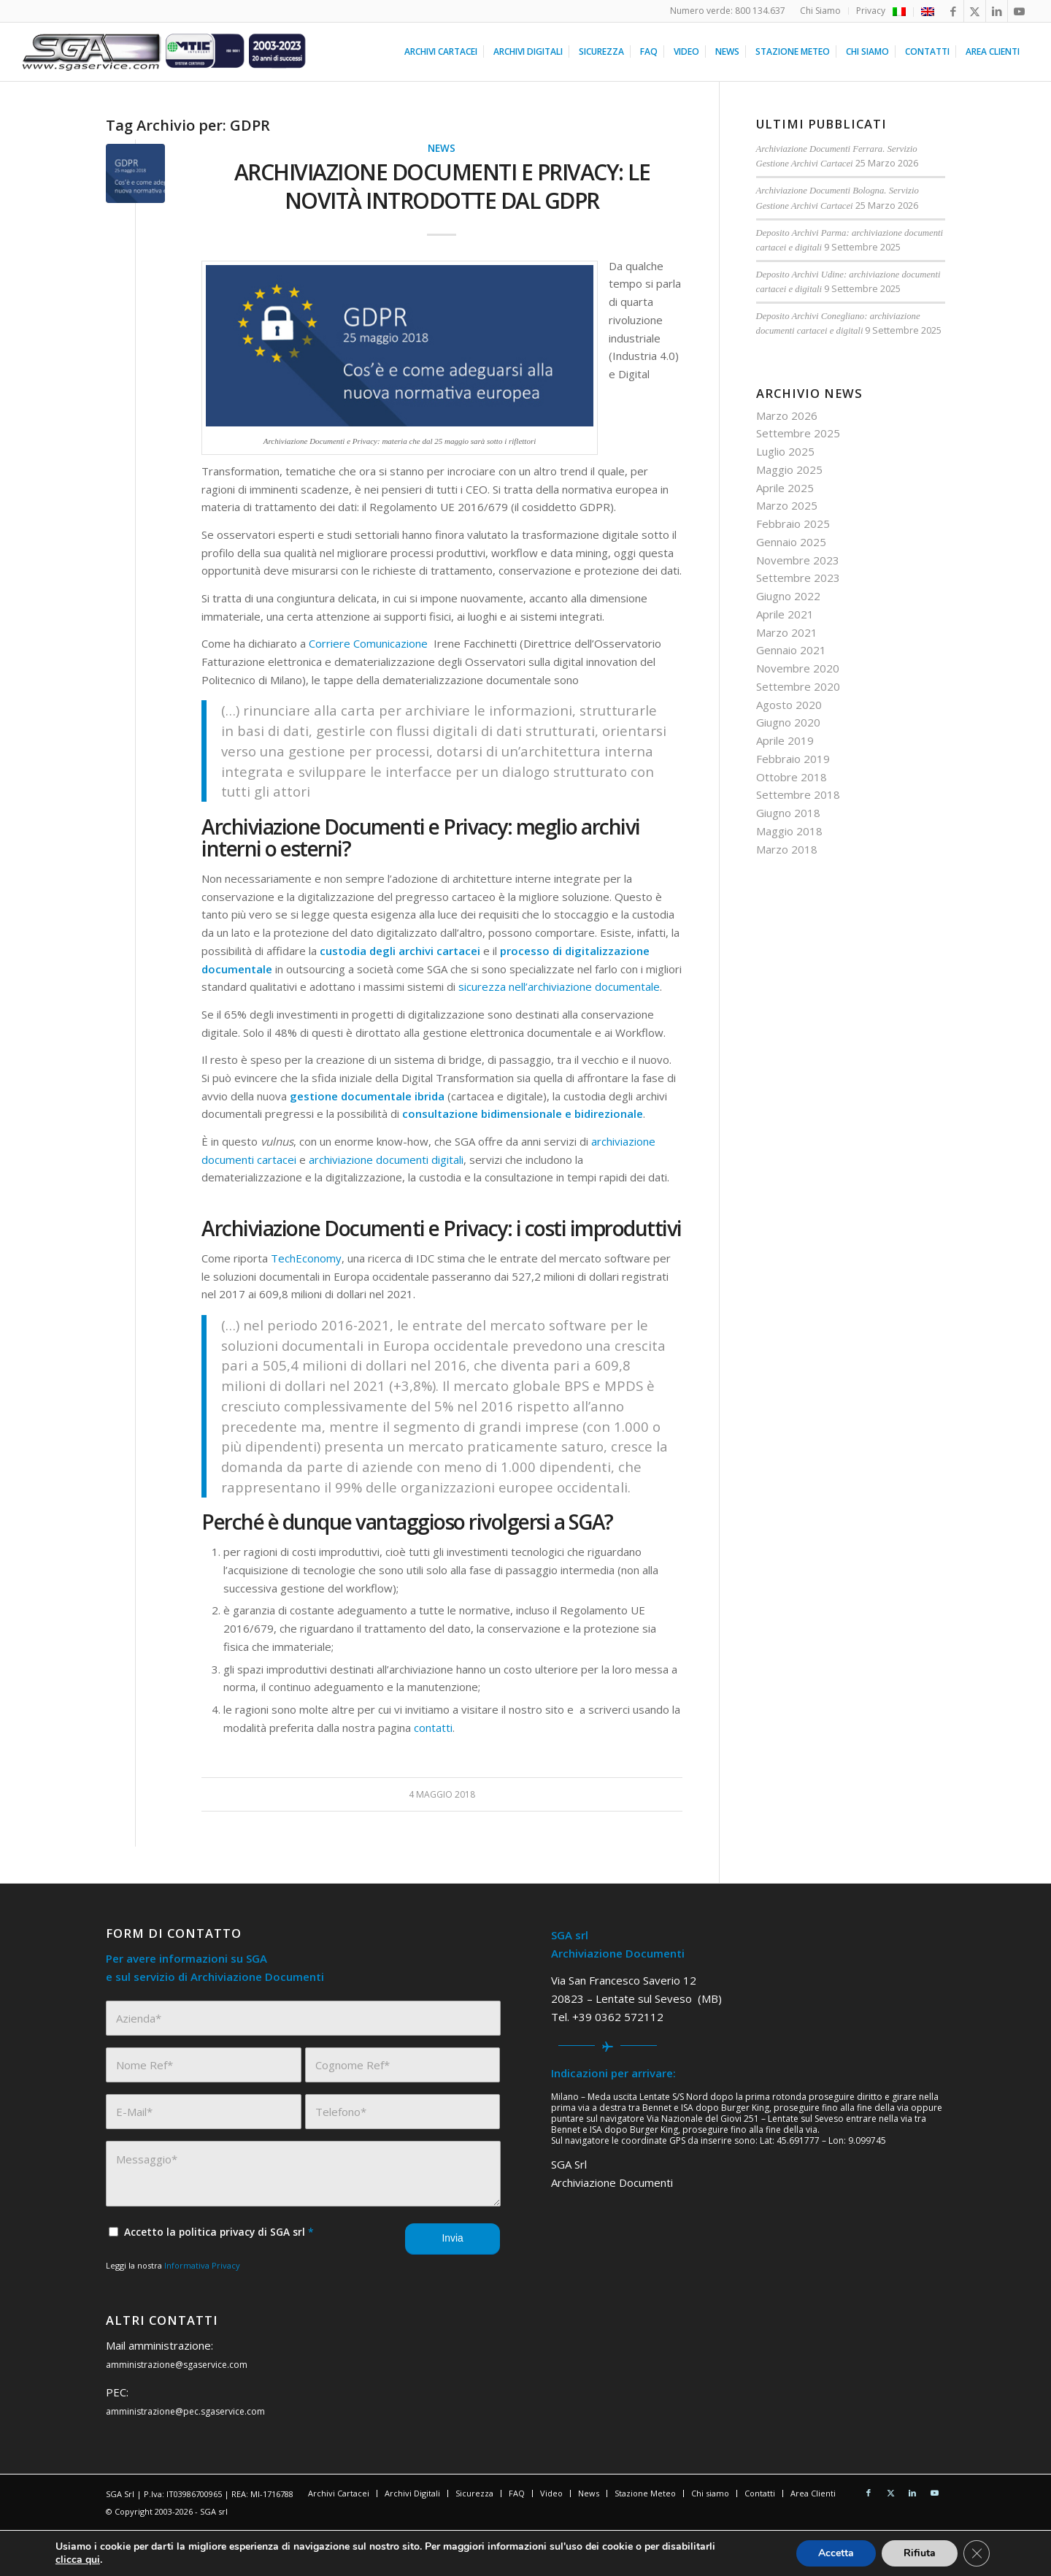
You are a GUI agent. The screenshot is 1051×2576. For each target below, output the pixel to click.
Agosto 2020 (789, 704)
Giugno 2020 (788, 722)
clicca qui (77, 2560)
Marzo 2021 (786, 632)
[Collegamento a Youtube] (1019, 11)
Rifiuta (920, 2553)
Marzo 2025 (786, 505)
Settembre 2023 (798, 577)
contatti (433, 1727)
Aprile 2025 (785, 487)
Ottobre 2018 (791, 777)
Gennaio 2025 (791, 541)
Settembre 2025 (798, 433)
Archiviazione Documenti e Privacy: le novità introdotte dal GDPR (442, 186)
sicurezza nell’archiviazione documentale (559, 986)
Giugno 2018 (788, 812)
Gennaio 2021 (791, 650)
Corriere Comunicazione (370, 643)
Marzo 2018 (786, 849)
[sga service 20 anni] (164, 52)
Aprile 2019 (785, 740)
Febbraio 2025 (793, 523)
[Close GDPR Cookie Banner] (976, 2553)
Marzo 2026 (786, 415)
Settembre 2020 (798, 686)
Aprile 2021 (785, 614)
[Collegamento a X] (974, 11)
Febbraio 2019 (793, 758)
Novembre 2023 (797, 560)
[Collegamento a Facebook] (952, 11)
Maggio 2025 (789, 469)
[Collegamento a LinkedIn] (996, 11)
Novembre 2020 (797, 668)
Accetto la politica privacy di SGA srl (219, 2232)
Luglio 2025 (785, 451)
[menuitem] (821, 11)
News (441, 148)
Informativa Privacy (202, 2265)
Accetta (836, 2553)
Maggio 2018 (789, 831)
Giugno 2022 (788, 596)
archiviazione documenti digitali (386, 1159)
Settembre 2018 (798, 794)
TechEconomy (306, 1258)
